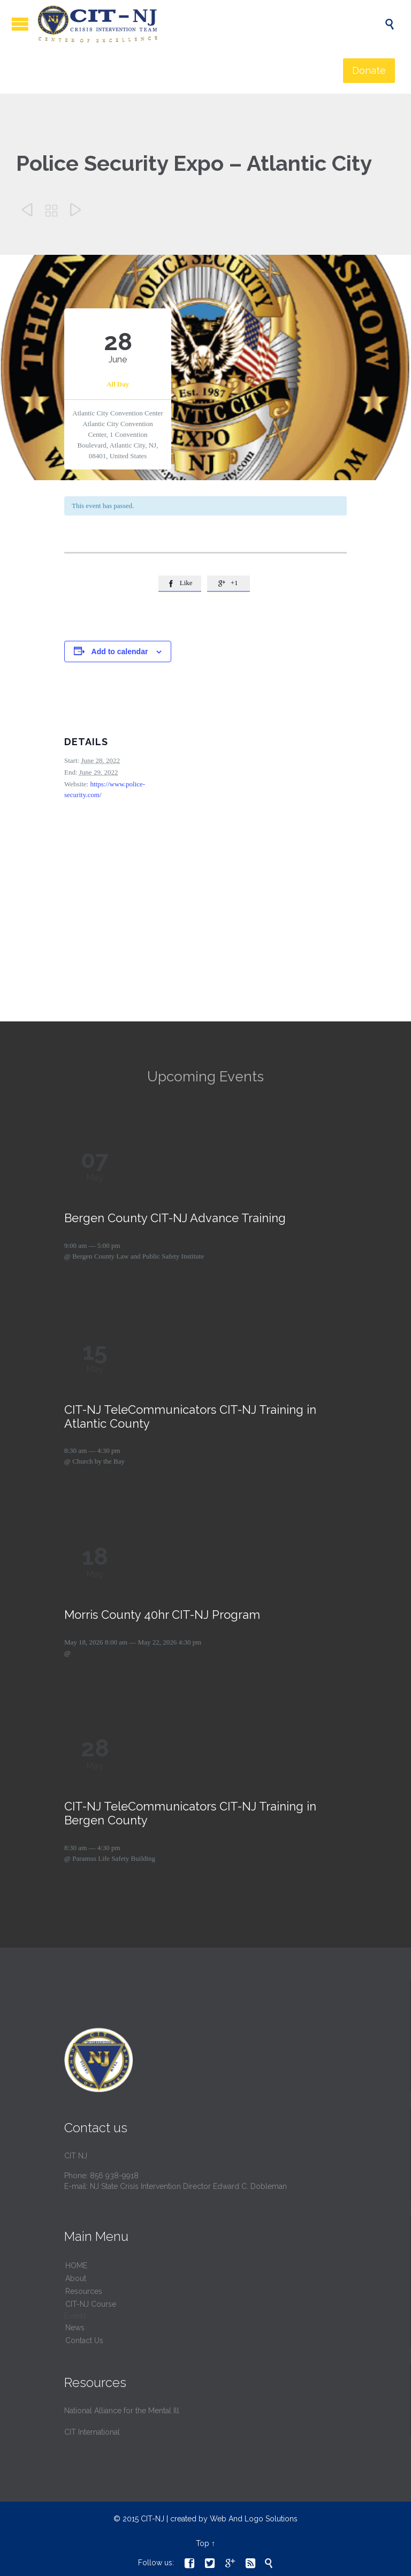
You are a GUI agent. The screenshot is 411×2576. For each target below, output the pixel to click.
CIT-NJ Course (90, 2304)
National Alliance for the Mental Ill (121, 2410)
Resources (83, 2291)
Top (202, 2543)
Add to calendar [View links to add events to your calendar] (120, 651)
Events (75, 2316)
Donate (369, 70)
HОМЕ (76, 2265)
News (75, 2327)
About (75, 2278)
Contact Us (84, 2340)
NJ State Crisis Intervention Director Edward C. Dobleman (188, 2186)
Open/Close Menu (20, 23)
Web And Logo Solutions (254, 2518)
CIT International (92, 2432)
